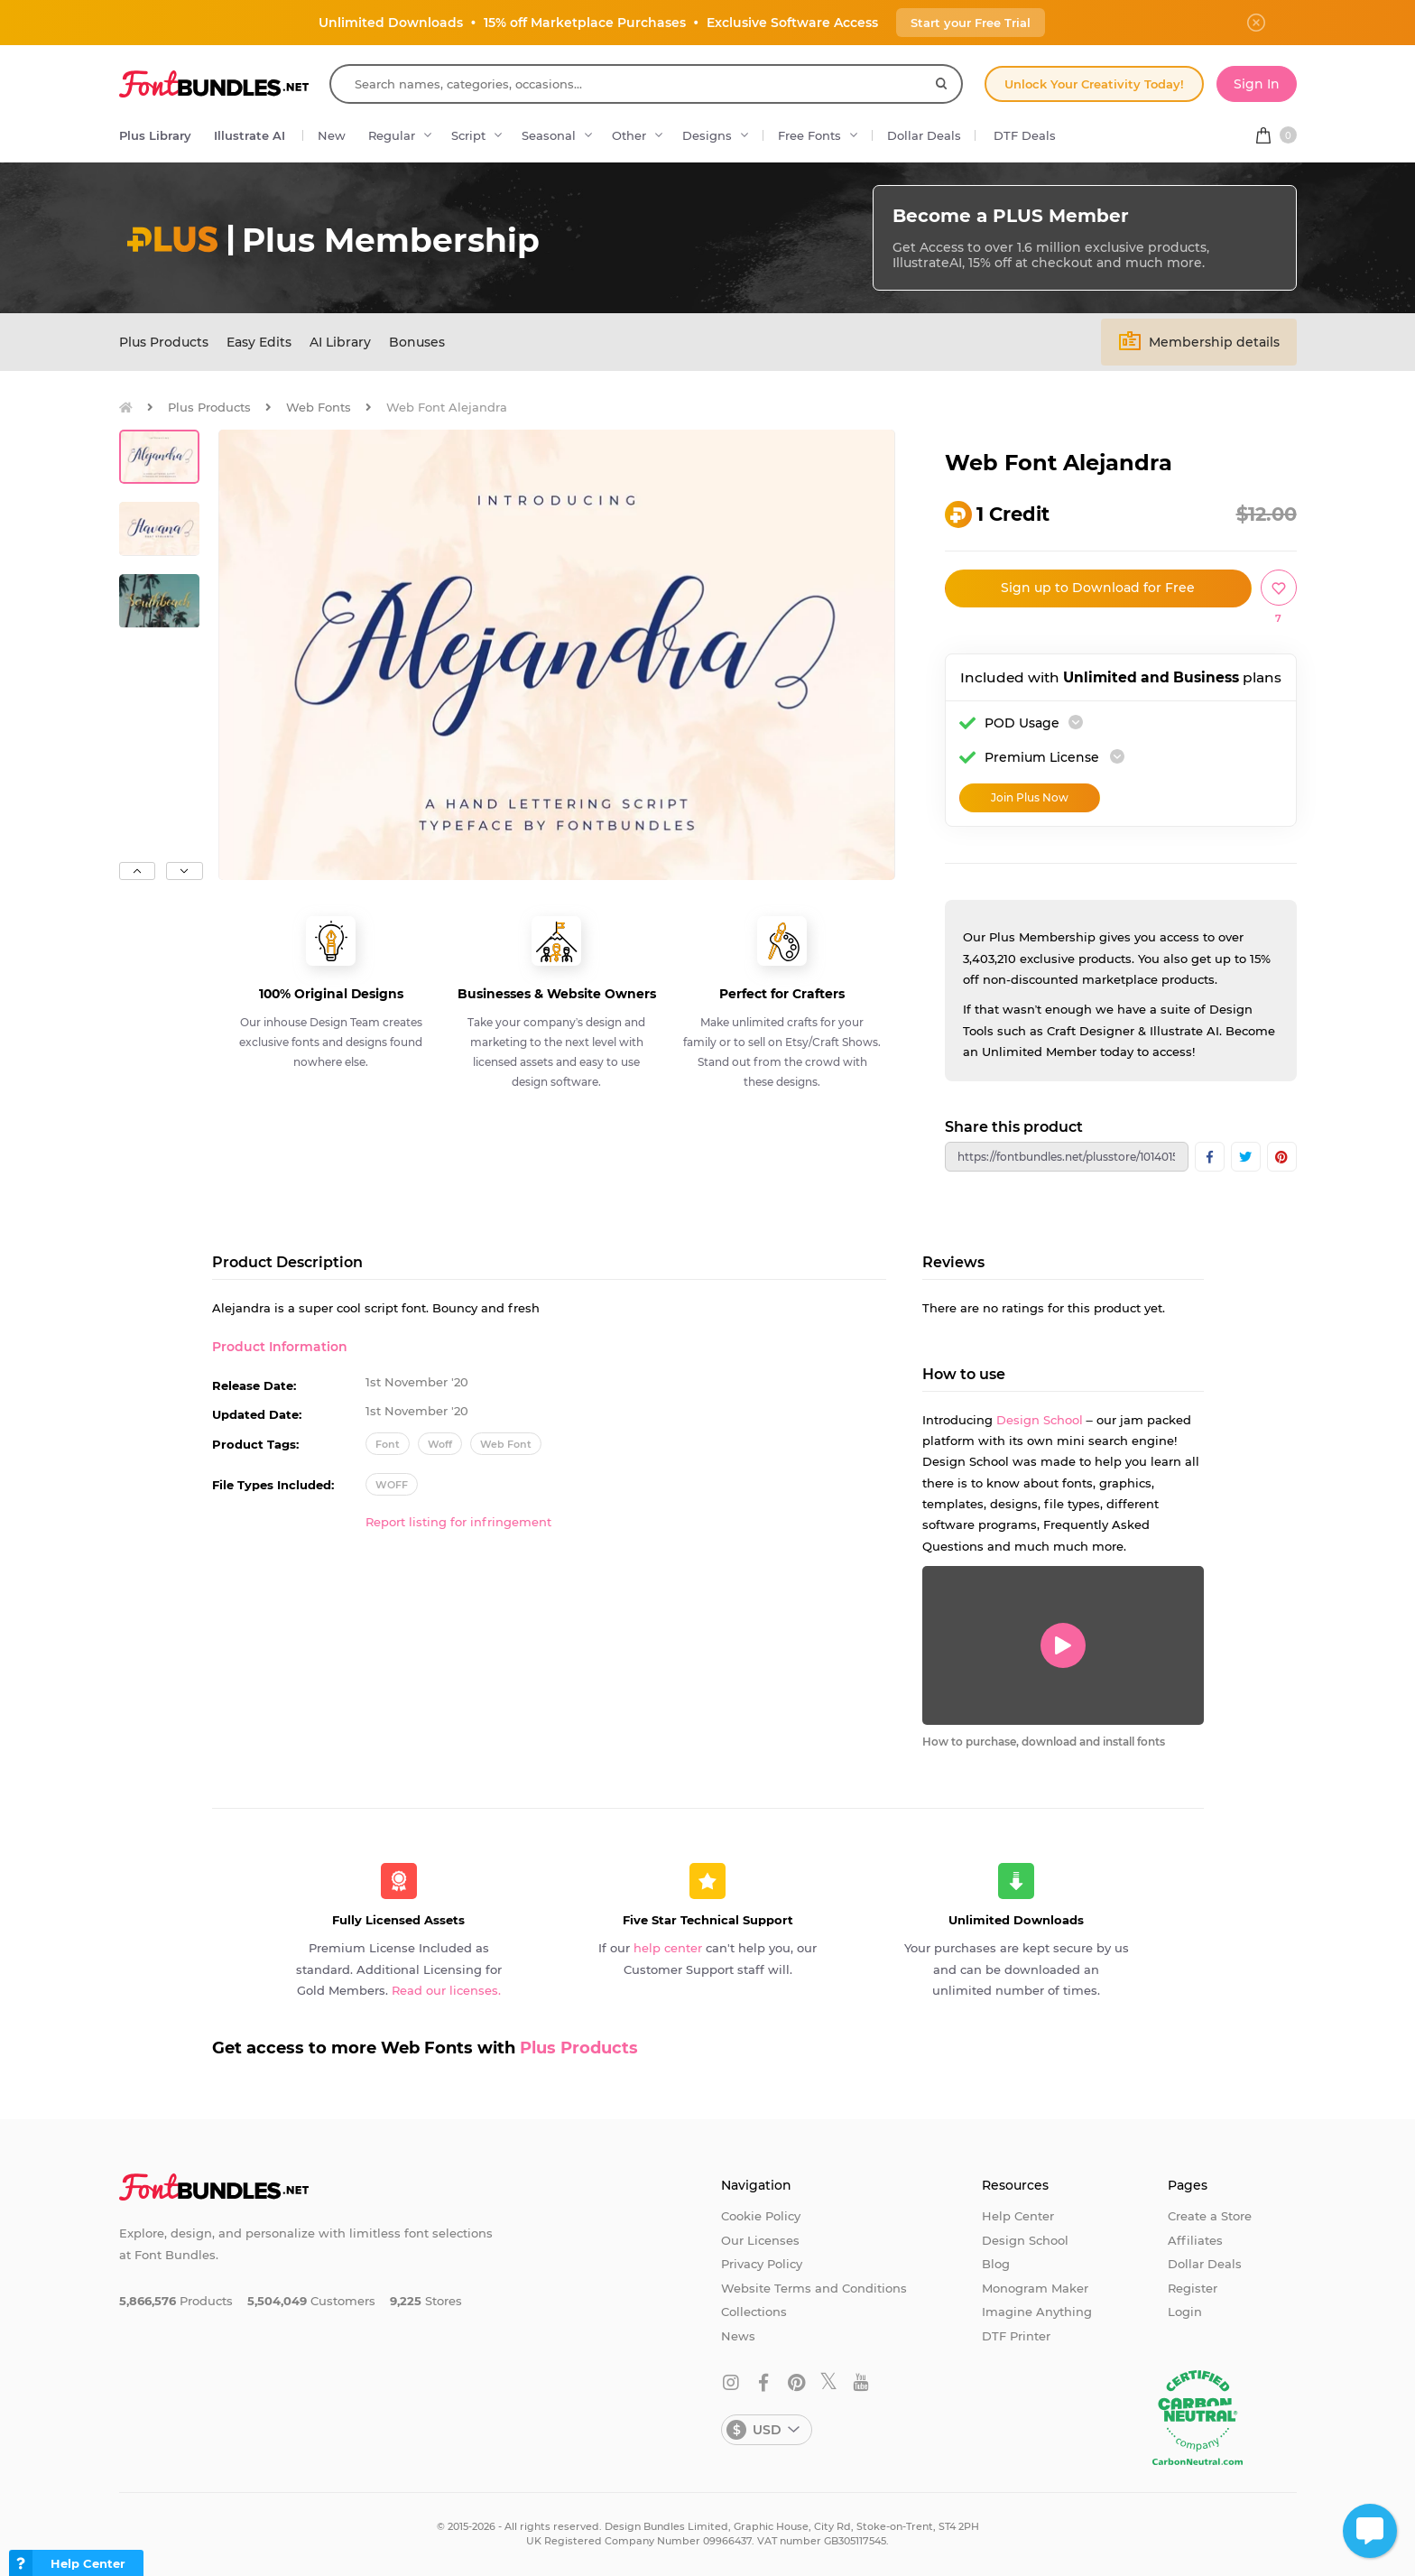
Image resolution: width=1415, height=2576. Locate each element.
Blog (996, 2263)
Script (468, 135)
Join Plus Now (1029, 797)
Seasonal (549, 135)
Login (1185, 2311)
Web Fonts (318, 407)
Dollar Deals (924, 135)
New (332, 135)
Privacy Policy (761, 2263)
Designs (707, 135)
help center (668, 1948)
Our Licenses (760, 2240)
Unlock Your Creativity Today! (1094, 84)
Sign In (1257, 84)
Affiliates (1195, 2240)
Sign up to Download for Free (1098, 587)
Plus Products (163, 342)
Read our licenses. (446, 1990)
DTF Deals (1025, 135)
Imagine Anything (1037, 2311)
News (738, 2336)
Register (1192, 2288)
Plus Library (155, 135)
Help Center (1018, 2216)
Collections (754, 2311)
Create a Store (1210, 2216)
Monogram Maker (1035, 2288)
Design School (1039, 1420)
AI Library (340, 342)
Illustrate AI (249, 135)
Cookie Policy (760, 2216)
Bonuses (417, 342)
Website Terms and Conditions (814, 2288)
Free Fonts (809, 135)
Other (629, 135)
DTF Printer (1016, 2336)
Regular (391, 135)
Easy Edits (259, 342)
